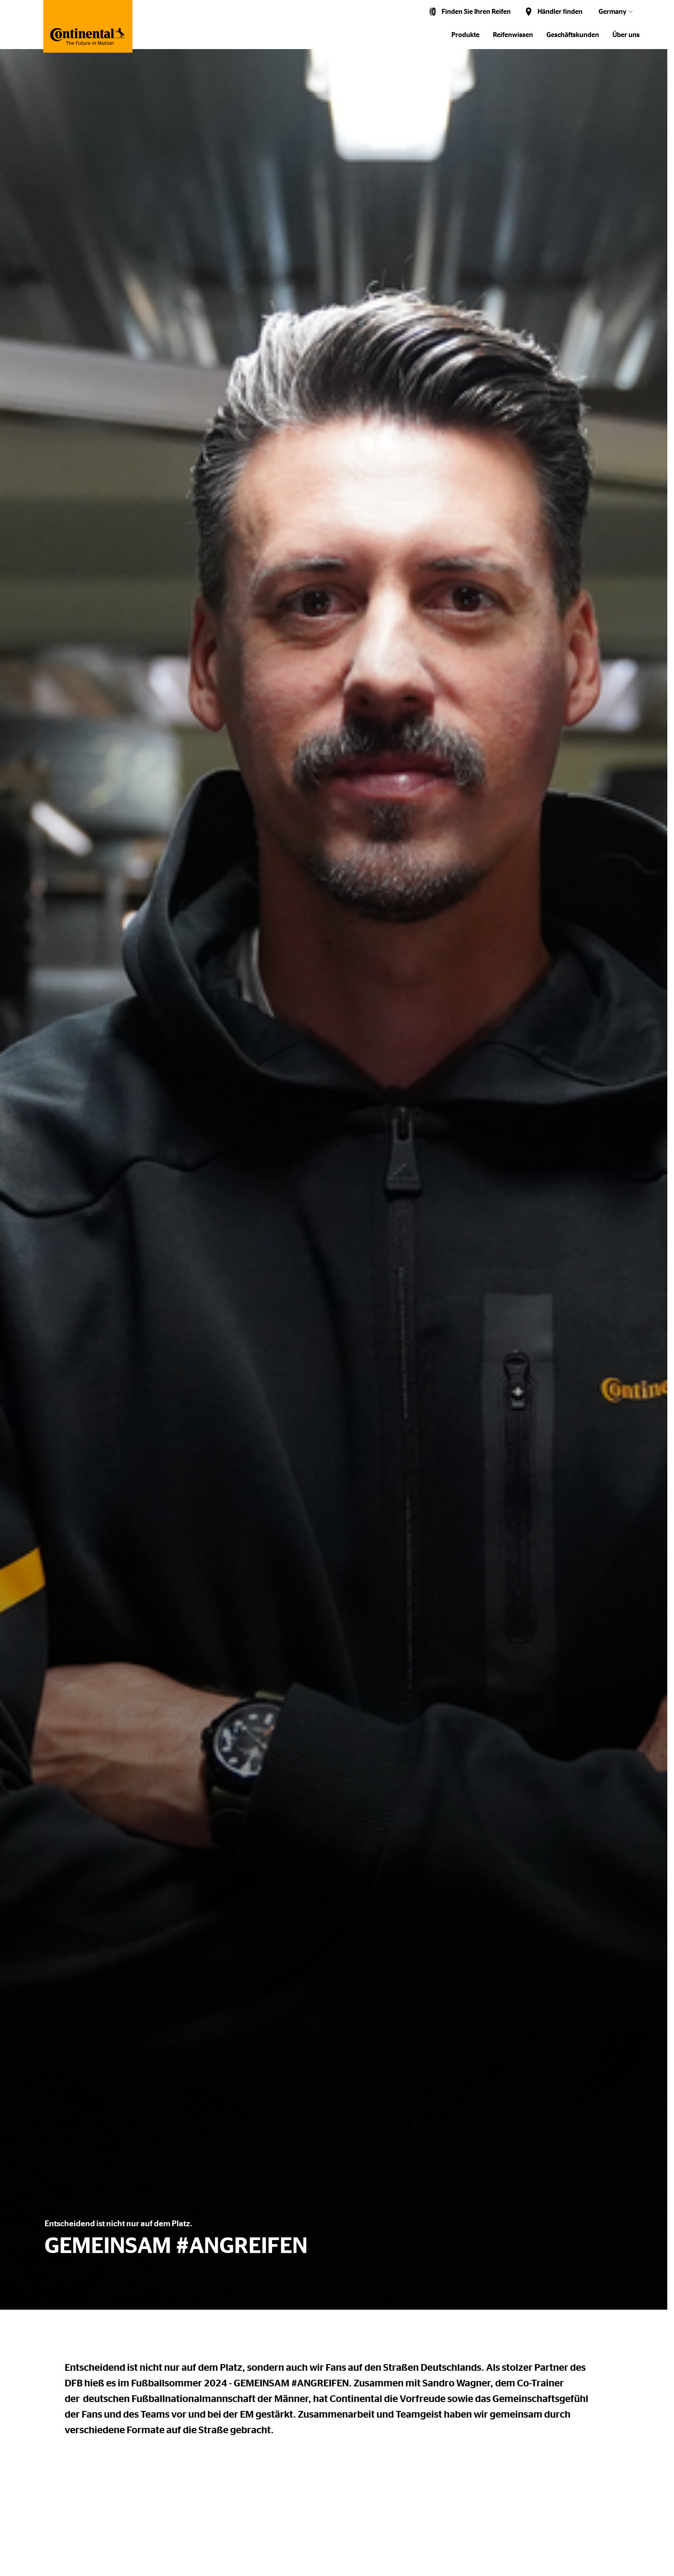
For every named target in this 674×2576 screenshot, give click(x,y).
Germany (612, 11)
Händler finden (560, 11)
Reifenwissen (513, 35)
